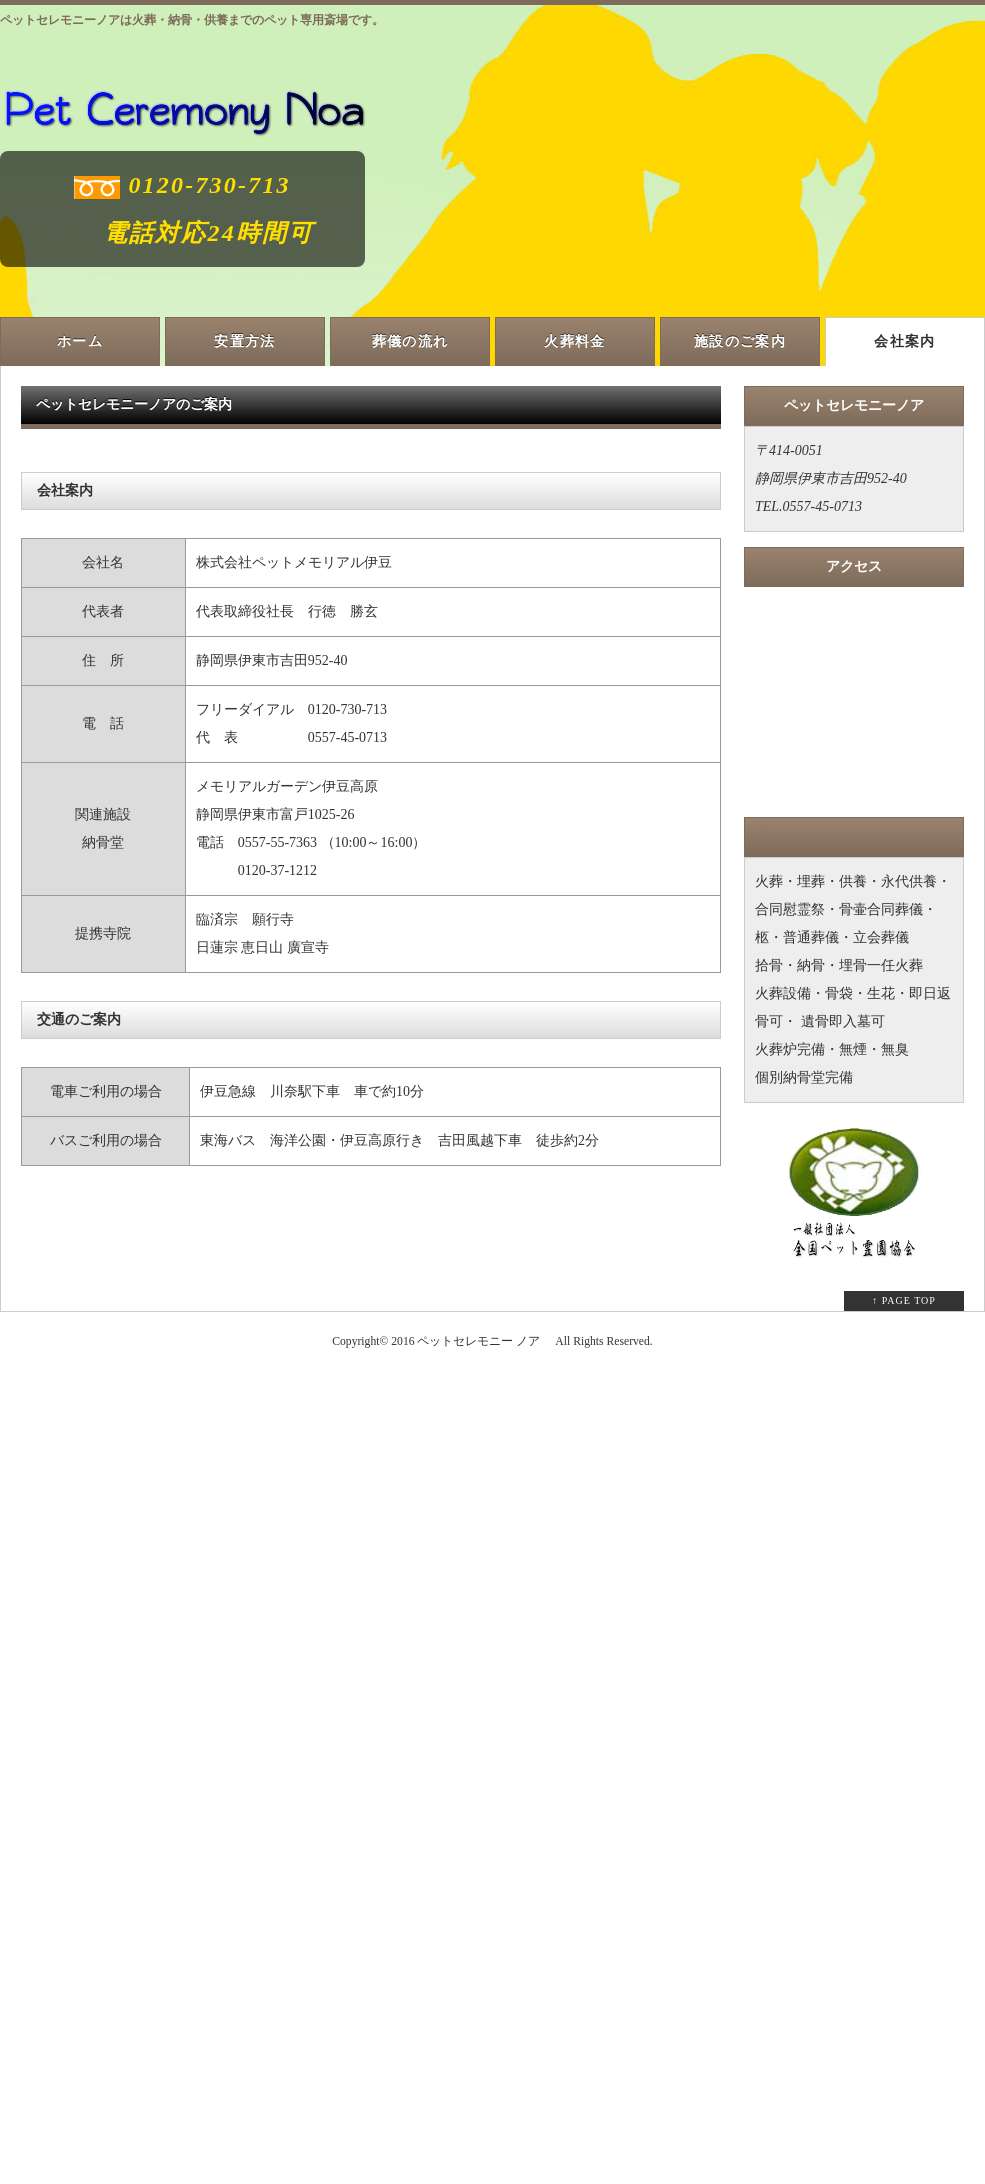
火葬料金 (575, 341)
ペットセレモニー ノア (478, 1341)
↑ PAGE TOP (904, 1300)
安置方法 (245, 341)
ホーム (80, 341)
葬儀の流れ (410, 341)
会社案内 (905, 341)
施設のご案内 (740, 341)
